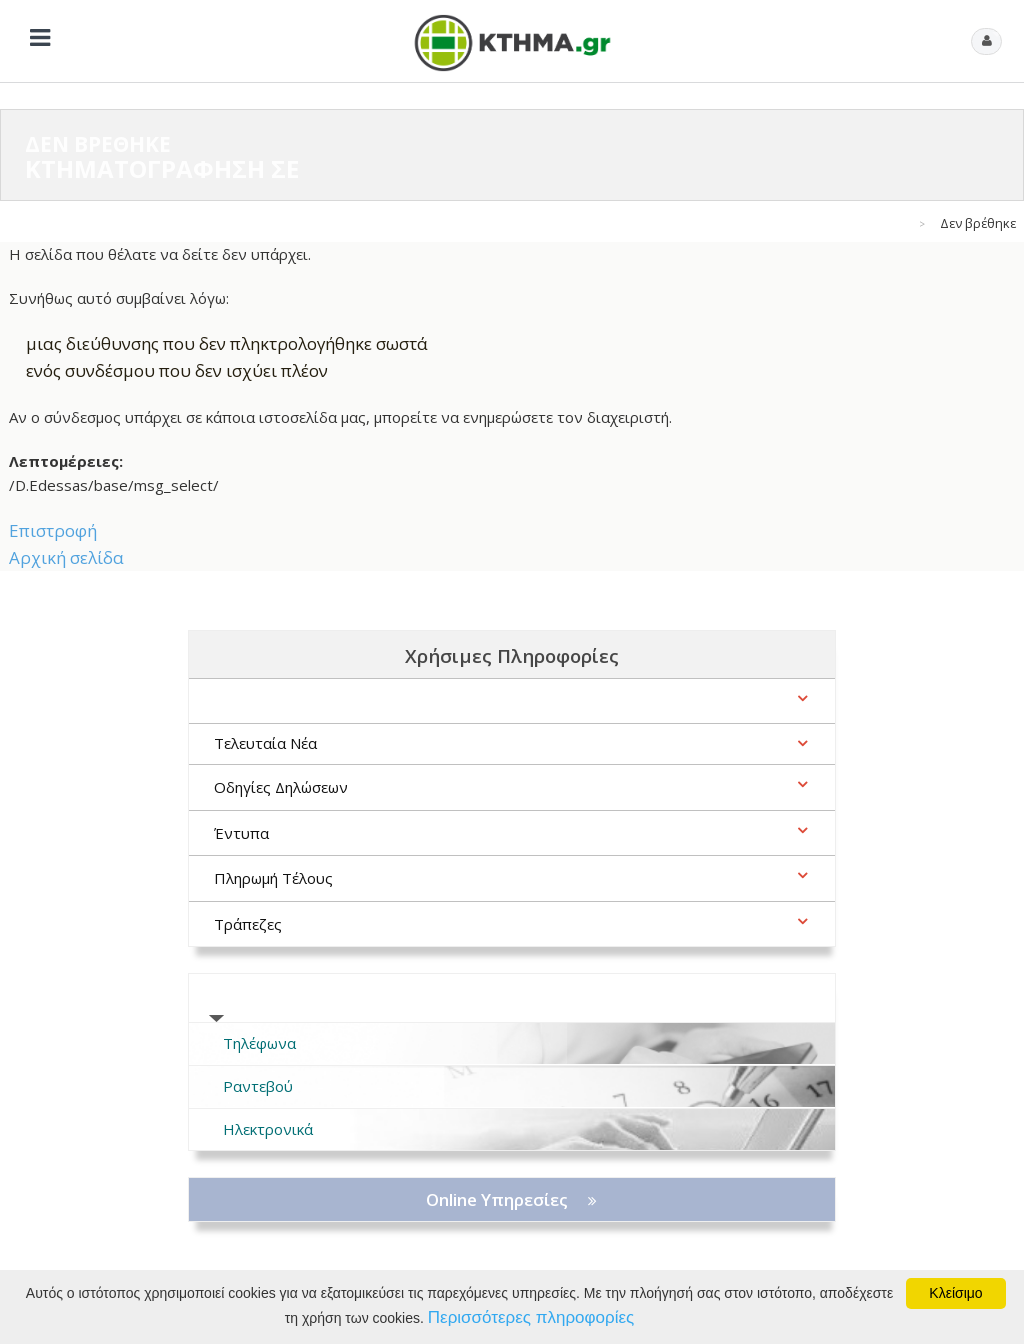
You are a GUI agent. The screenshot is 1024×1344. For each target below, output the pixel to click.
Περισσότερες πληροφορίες (531, 1317)
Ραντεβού (258, 1086)
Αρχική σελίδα (66, 557)
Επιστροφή (53, 530)
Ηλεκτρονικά (268, 1129)
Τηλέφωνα (259, 1043)
